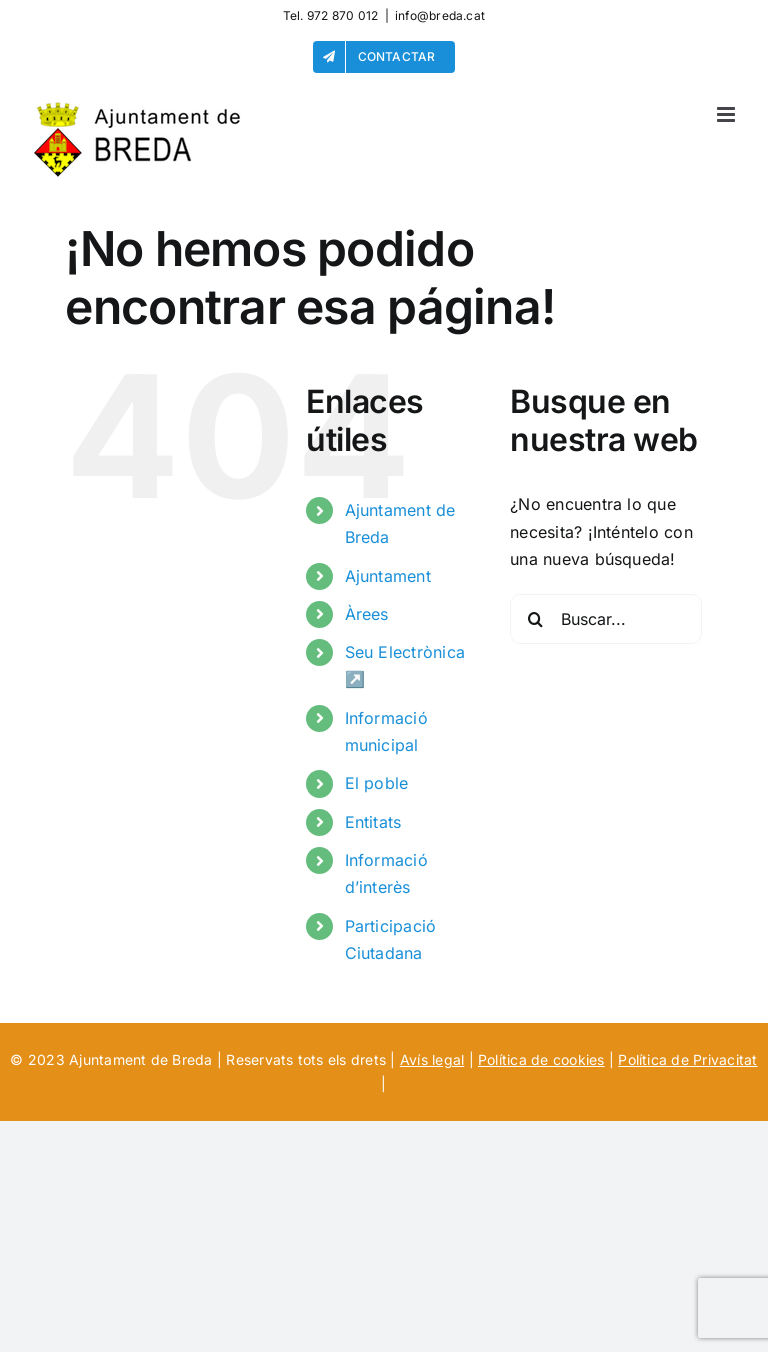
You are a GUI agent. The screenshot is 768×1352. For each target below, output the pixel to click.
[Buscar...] (606, 619)
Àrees (367, 614)
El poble (377, 783)
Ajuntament (388, 576)
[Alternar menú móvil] (727, 114)
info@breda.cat (440, 15)
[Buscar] (535, 619)
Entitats (373, 822)
